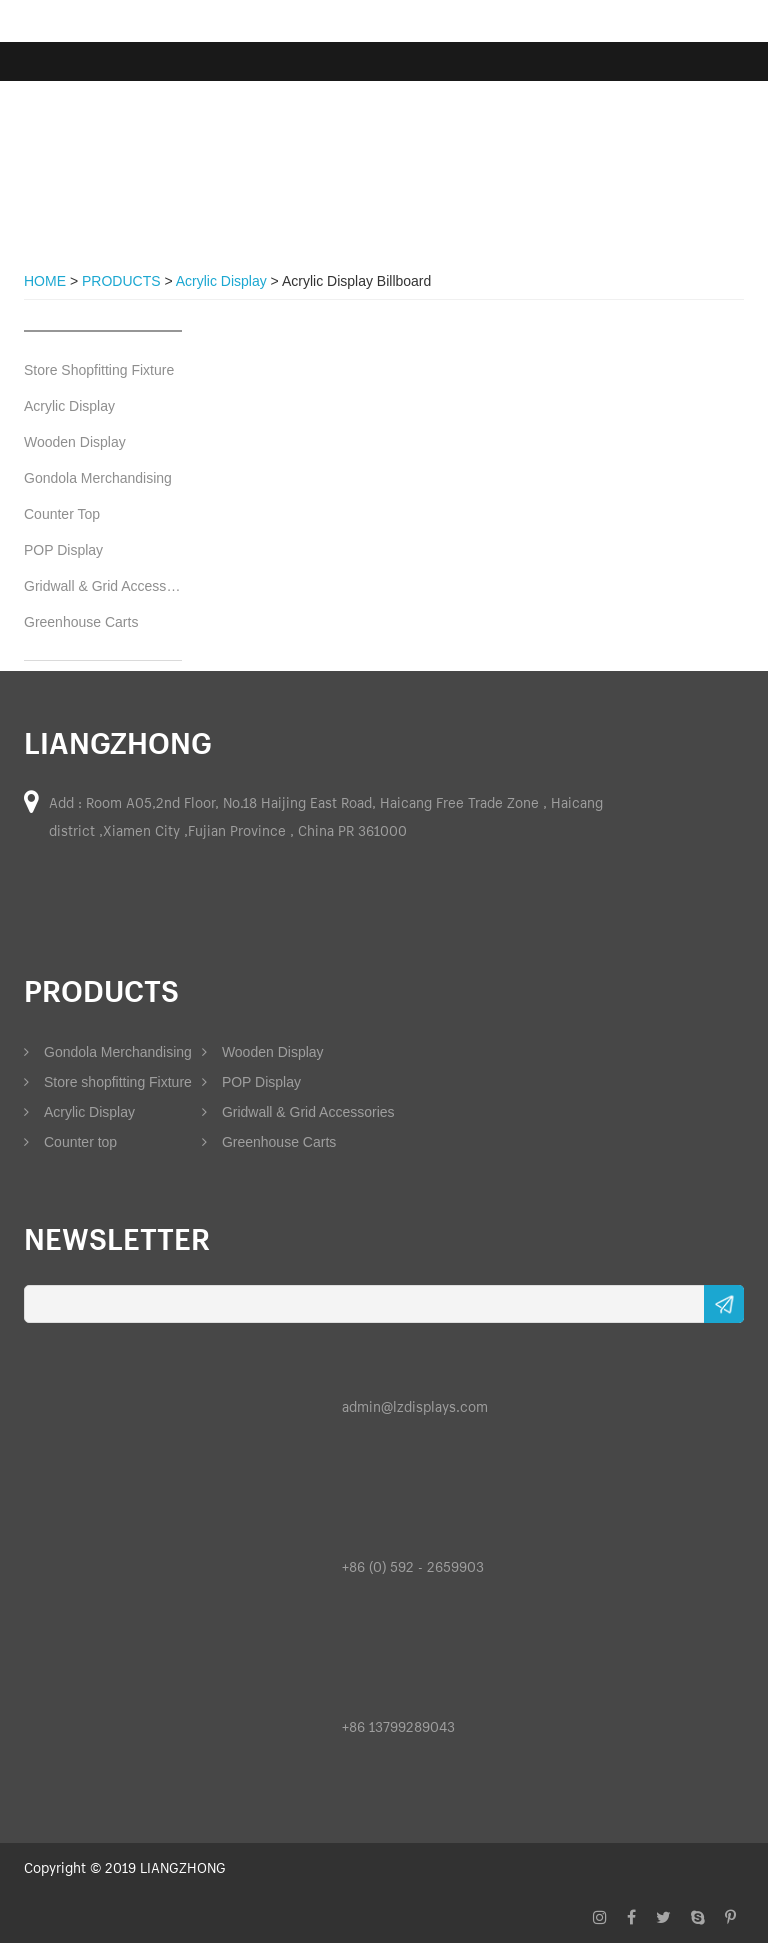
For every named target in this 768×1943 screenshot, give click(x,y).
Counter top (70, 1142)
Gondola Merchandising (98, 478)
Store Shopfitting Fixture (99, 370)
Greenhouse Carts (81, 622)
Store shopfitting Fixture (108, 1082)
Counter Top (62, 514)
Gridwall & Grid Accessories (103, 586)
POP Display (63, 550)
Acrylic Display (69, 406)
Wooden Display (75, 442)
